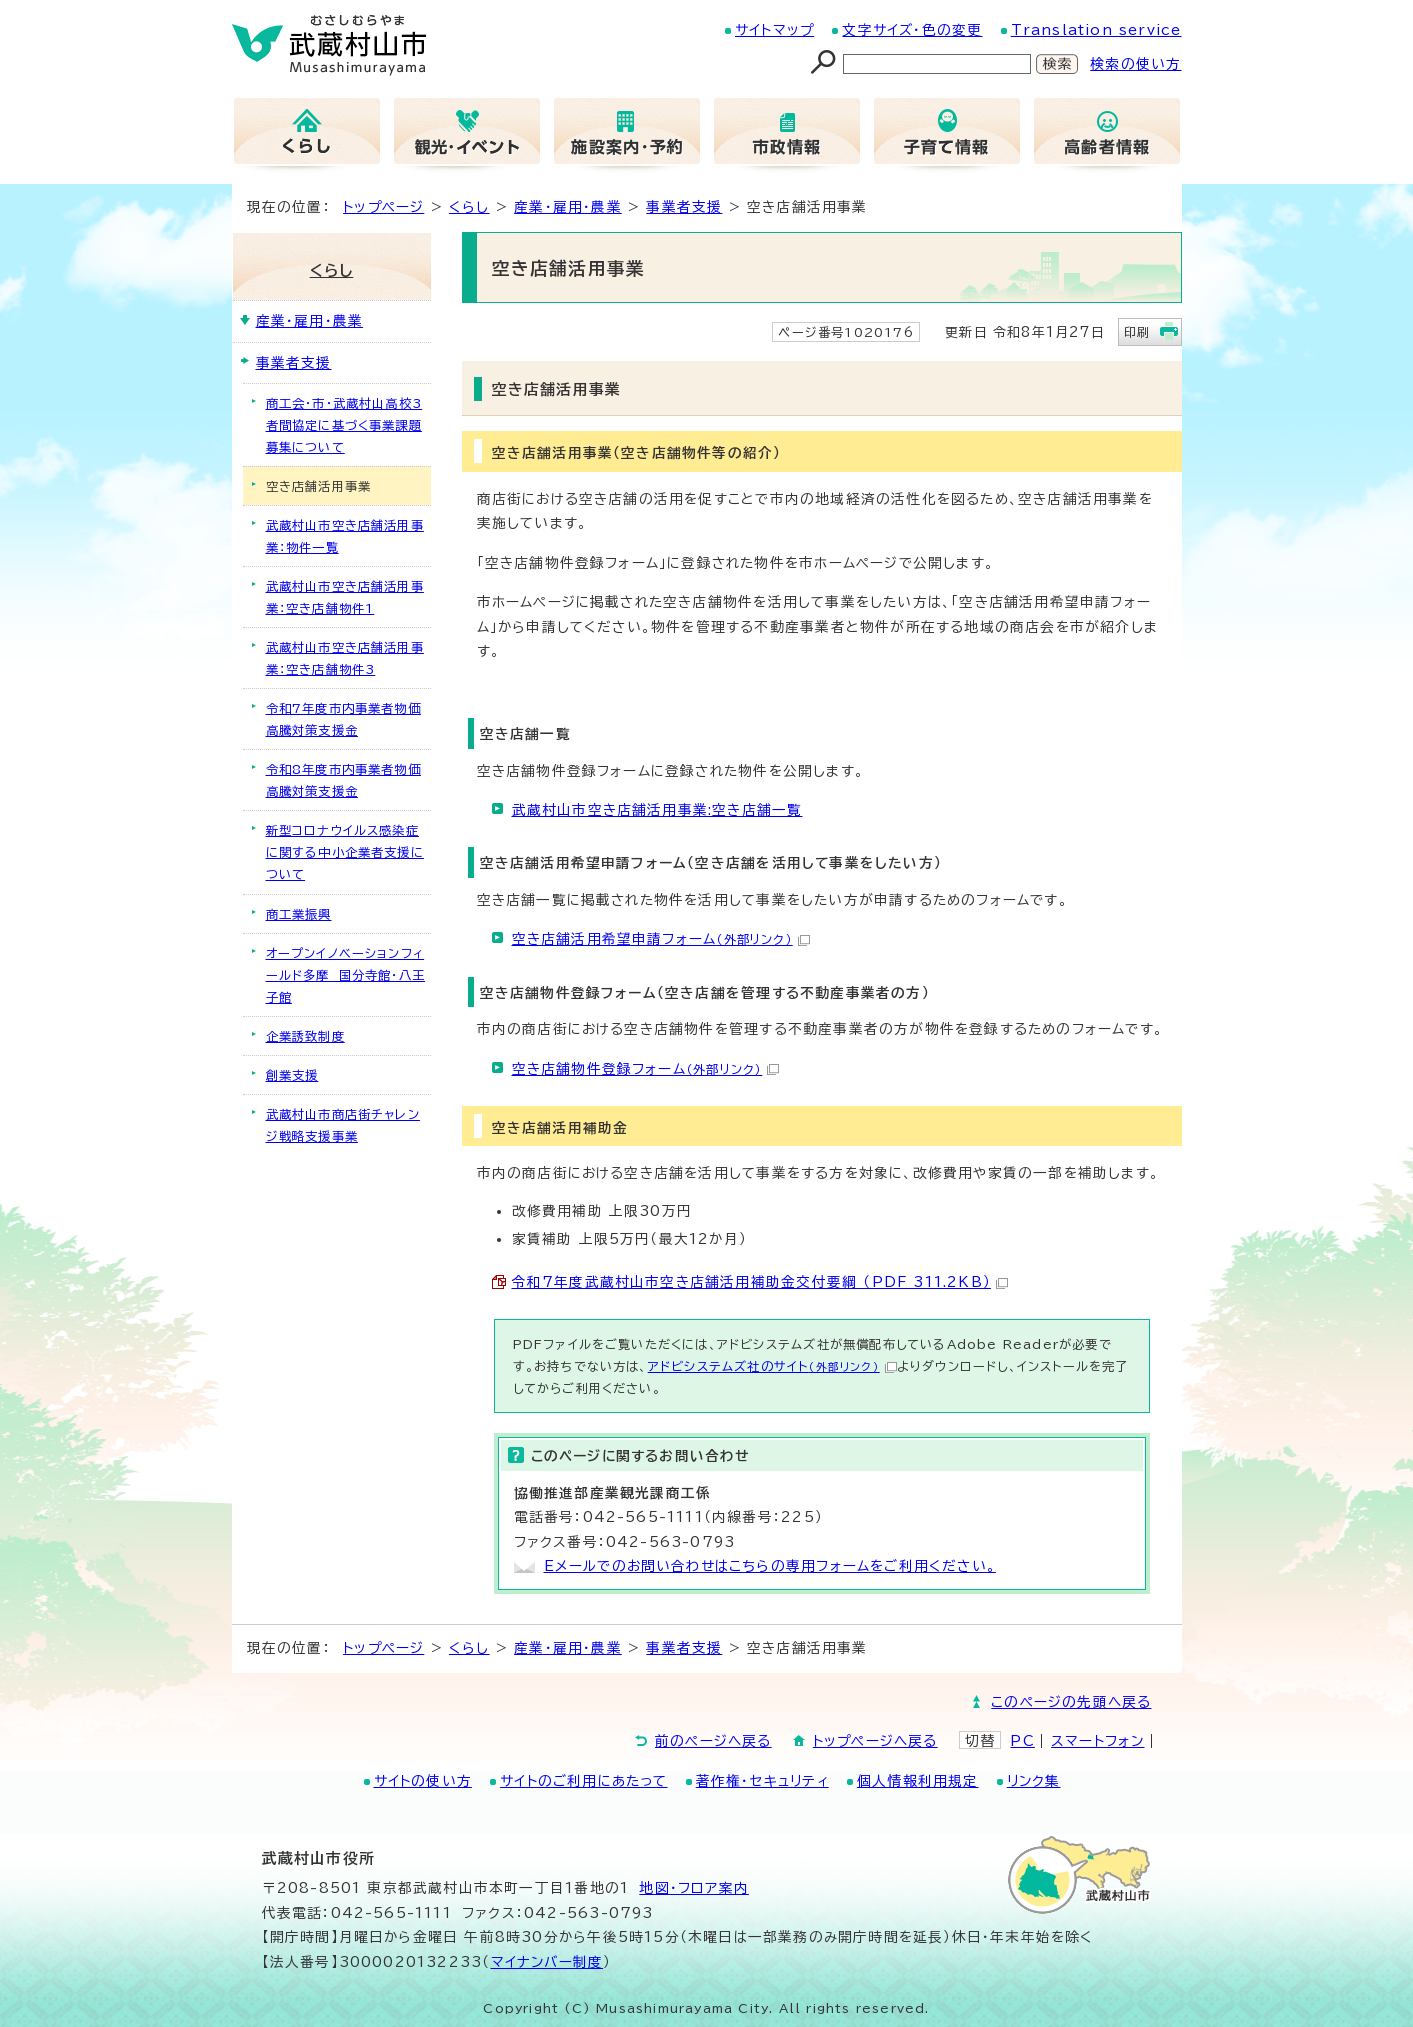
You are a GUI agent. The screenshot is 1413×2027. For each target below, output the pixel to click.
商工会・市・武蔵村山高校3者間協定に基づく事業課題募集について (344, 425)
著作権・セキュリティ (762, 1781)
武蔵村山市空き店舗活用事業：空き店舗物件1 (345, 597)
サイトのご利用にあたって (583, 1781)
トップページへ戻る (875, 1741)
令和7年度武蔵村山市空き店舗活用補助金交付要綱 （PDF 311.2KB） (760, 1282)
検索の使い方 (1135, 64)
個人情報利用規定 (918, 1781)
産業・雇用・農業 (568, 207)
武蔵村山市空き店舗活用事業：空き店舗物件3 (345, 658)
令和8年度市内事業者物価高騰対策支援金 (343, 780)
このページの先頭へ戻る (1071, 1702)
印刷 (1137, 332)
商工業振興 (299, 914)
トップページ (383, 207)
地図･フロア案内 (694, 1888)
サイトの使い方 (423, 1781)
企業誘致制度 (305, 1036)
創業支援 (292, 1075)
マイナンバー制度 (547, 1962)
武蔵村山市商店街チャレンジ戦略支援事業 (343, 1125)
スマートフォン (1097, 1741)
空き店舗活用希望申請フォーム (661, 939)
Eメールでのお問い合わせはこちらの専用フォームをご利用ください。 (770, 1566)
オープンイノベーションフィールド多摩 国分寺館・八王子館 (346, 975)
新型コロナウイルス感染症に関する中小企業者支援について (345, 852)
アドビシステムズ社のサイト (772, 1366)
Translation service (1096, 30)
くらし (469, 207)
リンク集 (1034, 1781)
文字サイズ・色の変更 (912, 30)
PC (1022, 1741)
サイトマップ (774, 30)
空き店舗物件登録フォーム (646, 1069)
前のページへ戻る (713, 1741)
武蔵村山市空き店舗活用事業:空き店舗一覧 (657, 810)
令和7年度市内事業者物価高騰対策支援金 (343, 719)
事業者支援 (684, 207)
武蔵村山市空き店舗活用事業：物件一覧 (345, 536)
